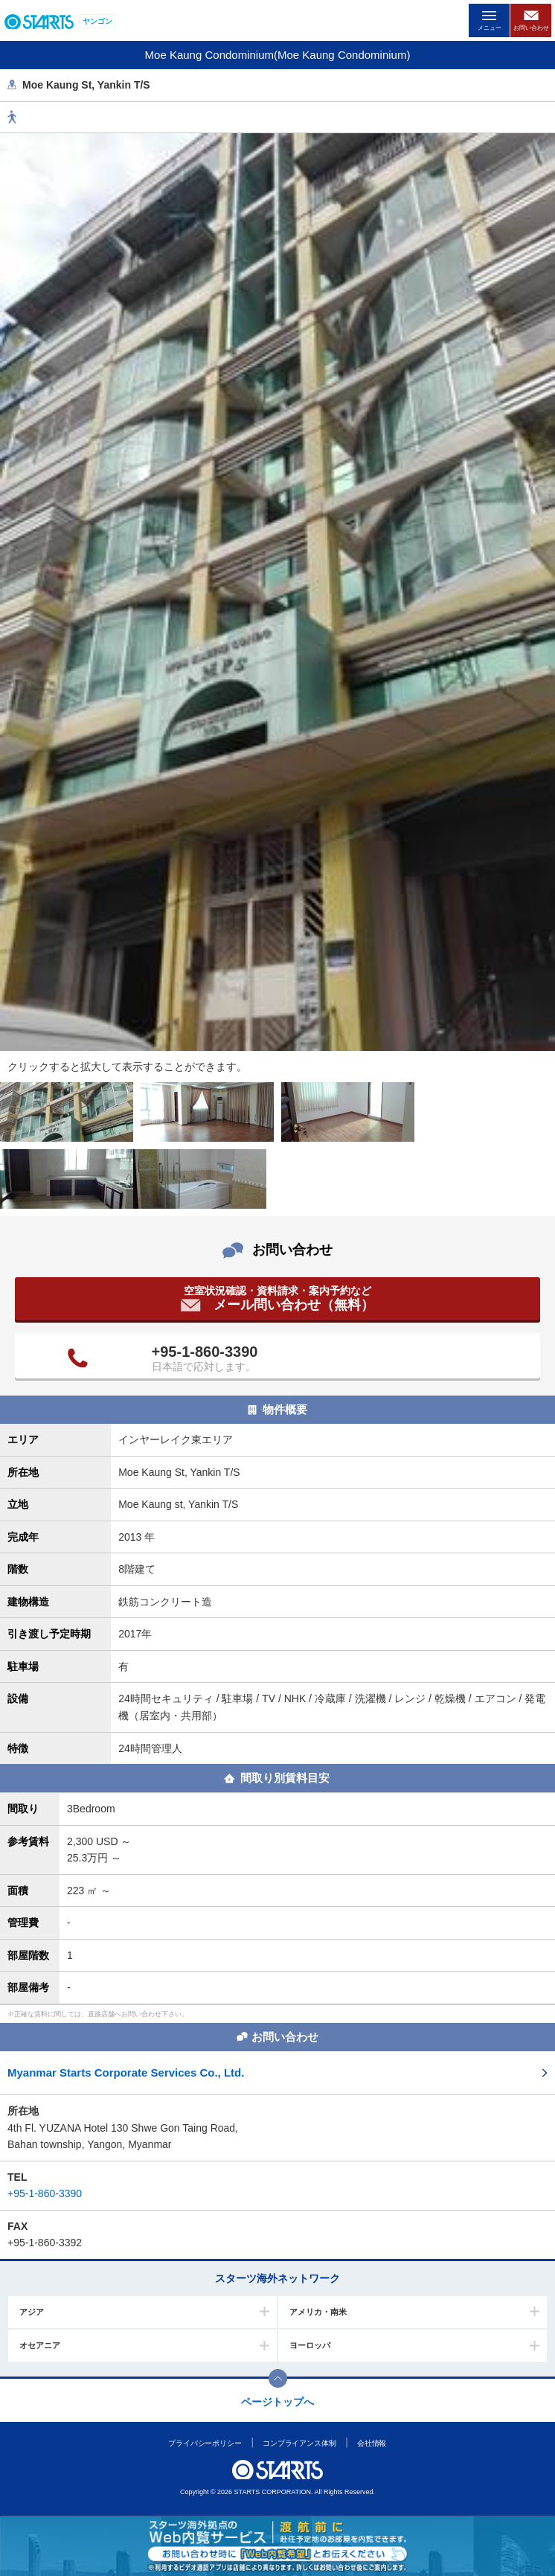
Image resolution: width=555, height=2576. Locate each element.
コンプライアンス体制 (299, 2443)
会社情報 (372, 2443)
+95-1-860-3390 (205, 1351)
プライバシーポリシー (205, 2443)
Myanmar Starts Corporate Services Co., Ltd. (125, 2072)
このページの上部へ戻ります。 (278, 2378)
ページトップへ (277, 2402)
